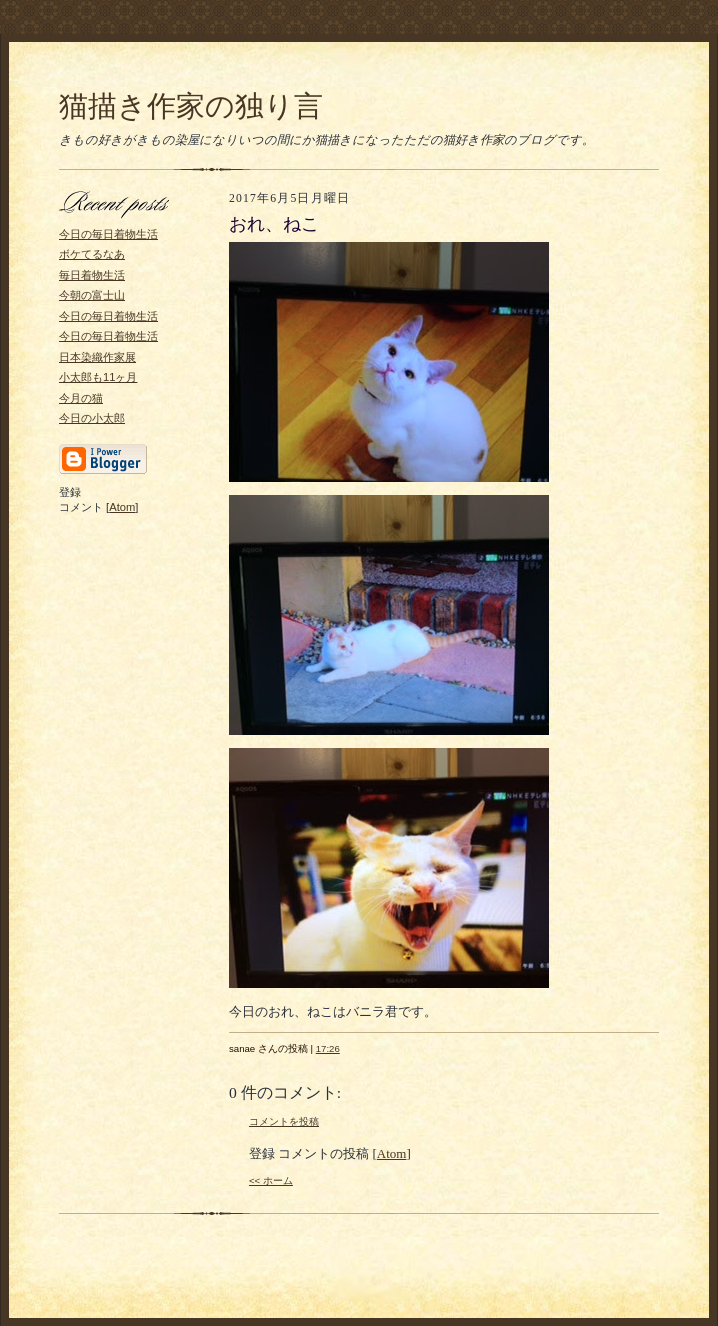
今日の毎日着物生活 (108, 234)
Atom (122, 507)
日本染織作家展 (97, 357)
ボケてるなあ (92, 254)
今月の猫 (81, 398)
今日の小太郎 (92, 418)
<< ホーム (271, 1180)
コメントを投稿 (284, 1121)
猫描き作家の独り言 (191, 106)
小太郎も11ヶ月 (98, 377)
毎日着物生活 (92, 275)
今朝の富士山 (92, 295)
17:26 (328, 1048)
